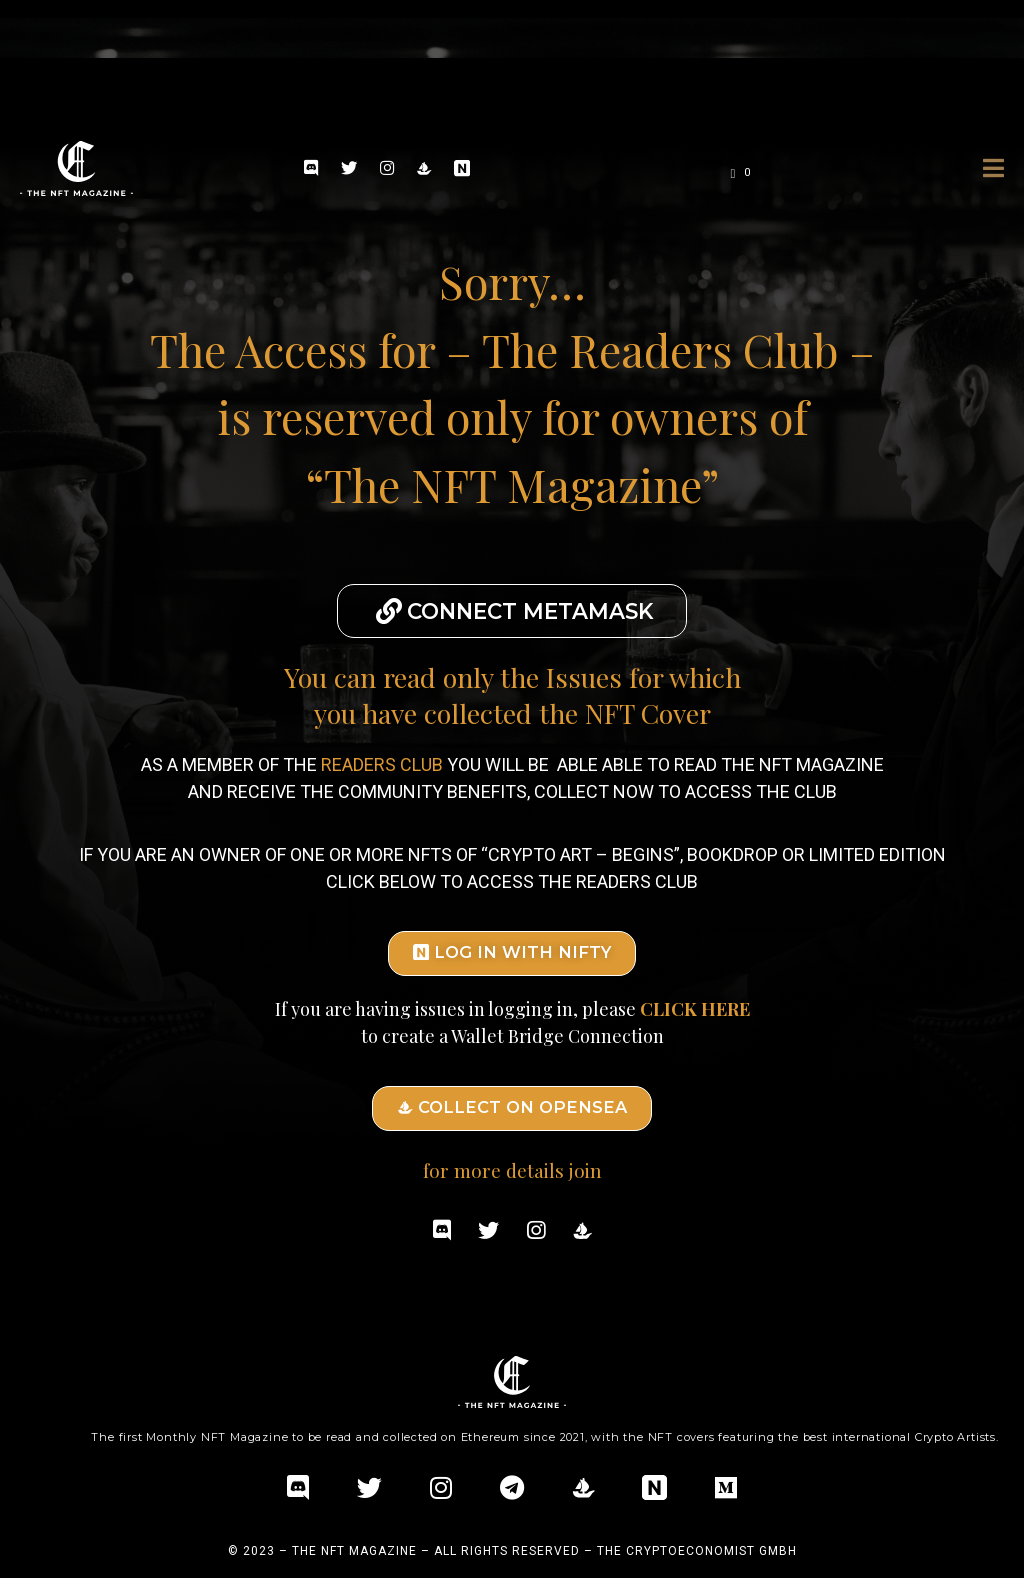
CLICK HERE (695, 1002)
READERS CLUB (382, 759)
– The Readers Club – (660, 349)
